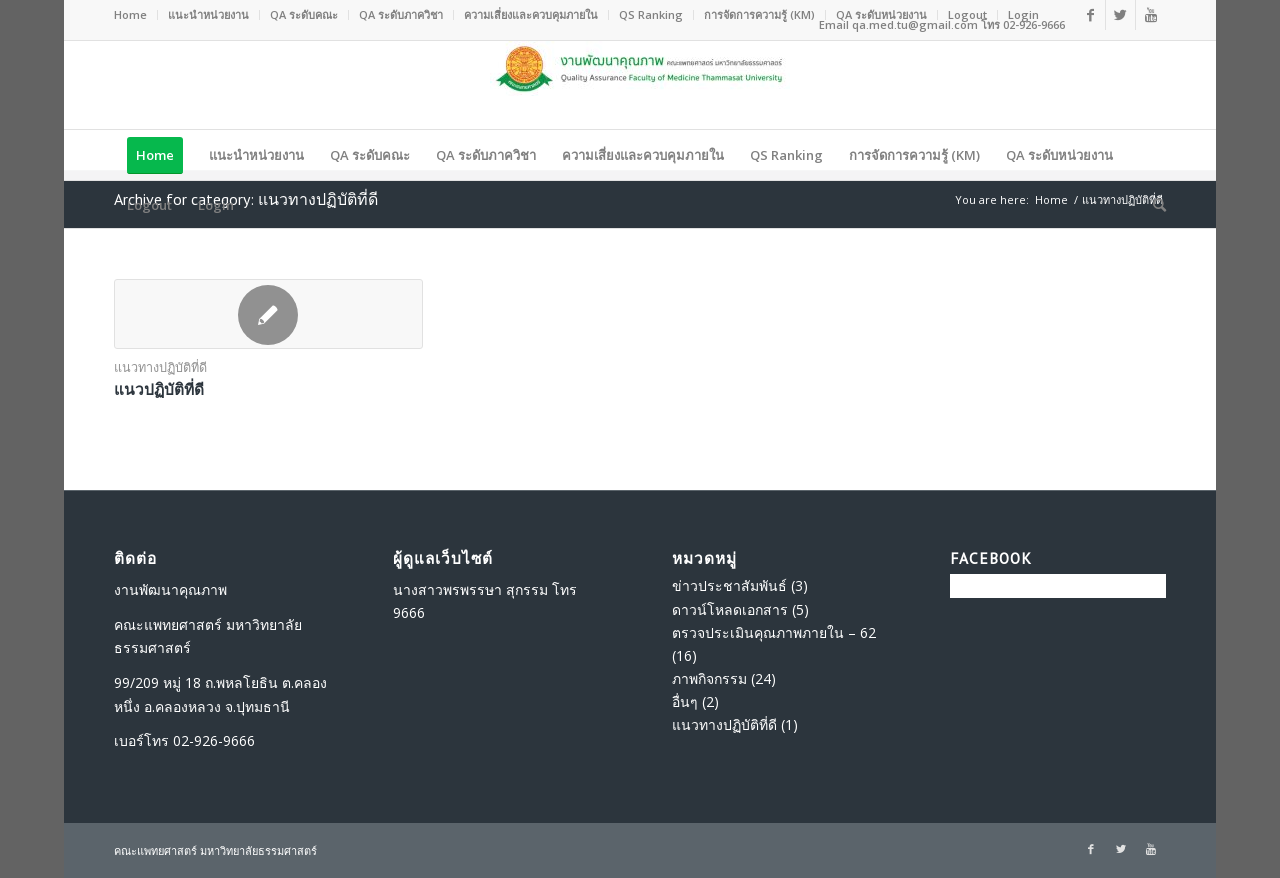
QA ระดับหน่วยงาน (881, 14)
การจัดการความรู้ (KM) (759, 14)
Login (1023, 14)
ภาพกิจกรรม (709, 678)
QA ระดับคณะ (304, 14)
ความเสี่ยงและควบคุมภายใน (531, 14)
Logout (967, 14)
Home (130, 14)
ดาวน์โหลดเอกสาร (730, 609)
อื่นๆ (685, 701)
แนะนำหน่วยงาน (208, 14)
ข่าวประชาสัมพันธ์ (729, 585)
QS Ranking (651, 14)
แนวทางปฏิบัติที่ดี (160, 367)
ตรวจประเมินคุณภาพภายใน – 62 (774, 632)
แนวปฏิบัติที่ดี (159, 389)
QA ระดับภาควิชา (401, 14)
